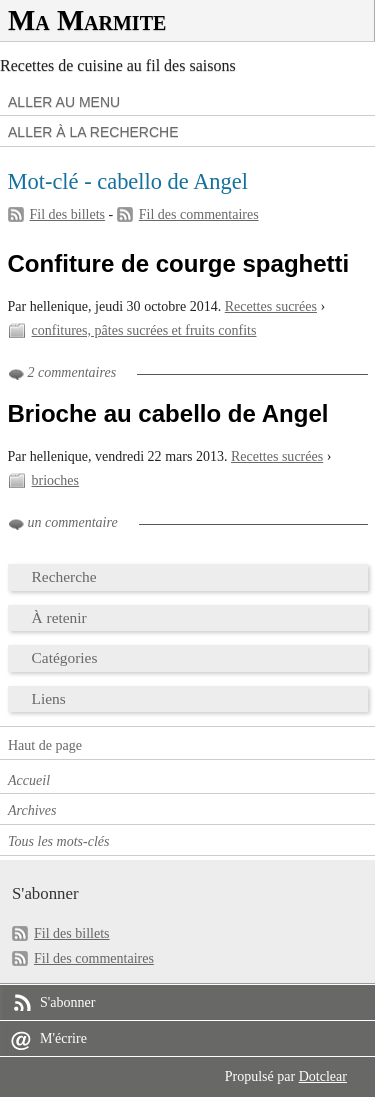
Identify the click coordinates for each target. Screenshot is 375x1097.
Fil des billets (68, 214)
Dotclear (323, 1076)
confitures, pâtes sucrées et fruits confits (144, 330)
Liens (49, 698)
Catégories (65, 657)
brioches (55, 480)
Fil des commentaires (199, 214)
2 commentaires (72, 372)
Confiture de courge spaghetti (179, 263)
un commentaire (73, 522)
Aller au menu (64, 102)
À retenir (59, 617)
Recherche (64, 576)
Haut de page (45, 745)
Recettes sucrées (271, 306)
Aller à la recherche (93, 132)
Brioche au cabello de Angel (168, 413)
